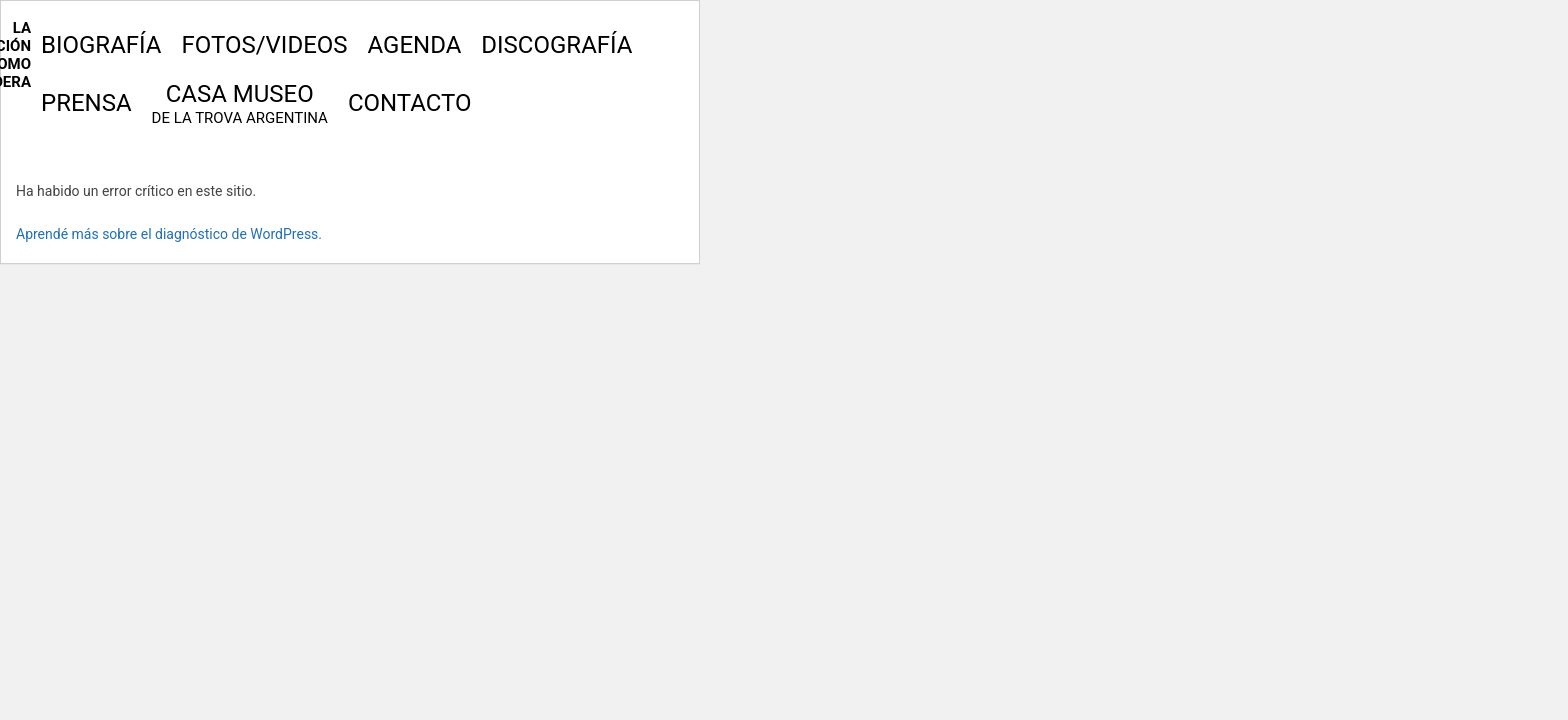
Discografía (556, 45)
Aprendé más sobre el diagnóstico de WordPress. (169, 234)
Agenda (415, 45)
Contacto (410, 103)
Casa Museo (240, 103)
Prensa (86, 103)
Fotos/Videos (264, 45)
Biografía (101, 45)
